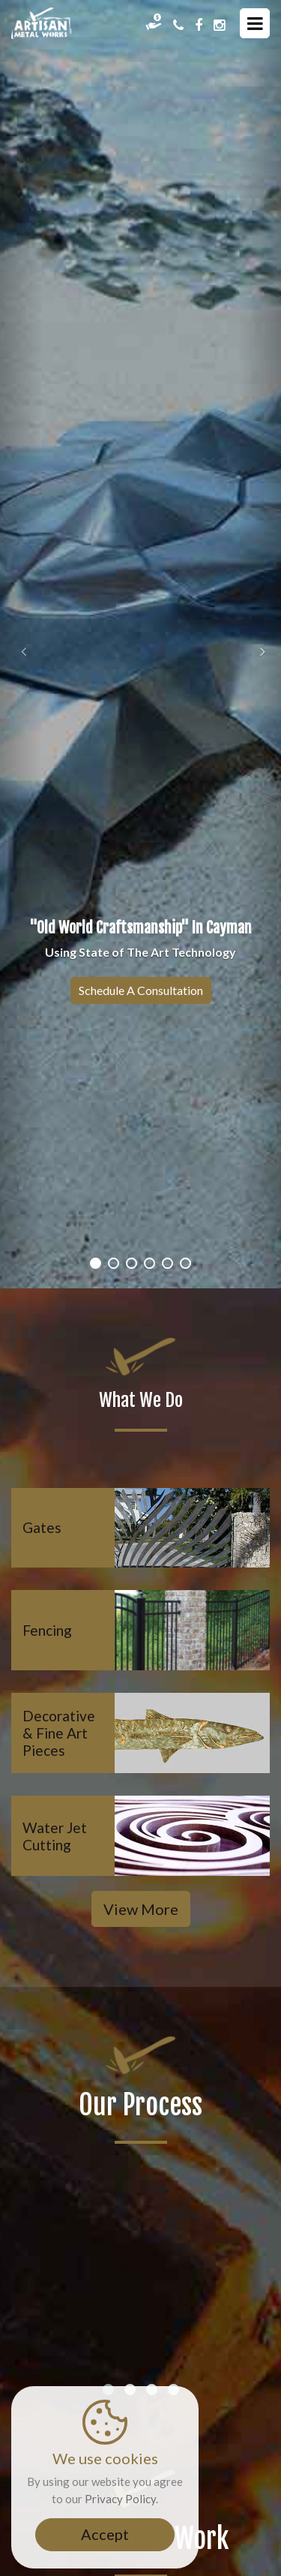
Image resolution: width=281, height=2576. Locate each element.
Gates (41, 1527)
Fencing (47, 1630)
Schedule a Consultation (141, 990)
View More (140, 1909)
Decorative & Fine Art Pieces (58, 1733)
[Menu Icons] (255, 23)
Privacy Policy (120, 2498)
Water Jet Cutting (54, 1836)
